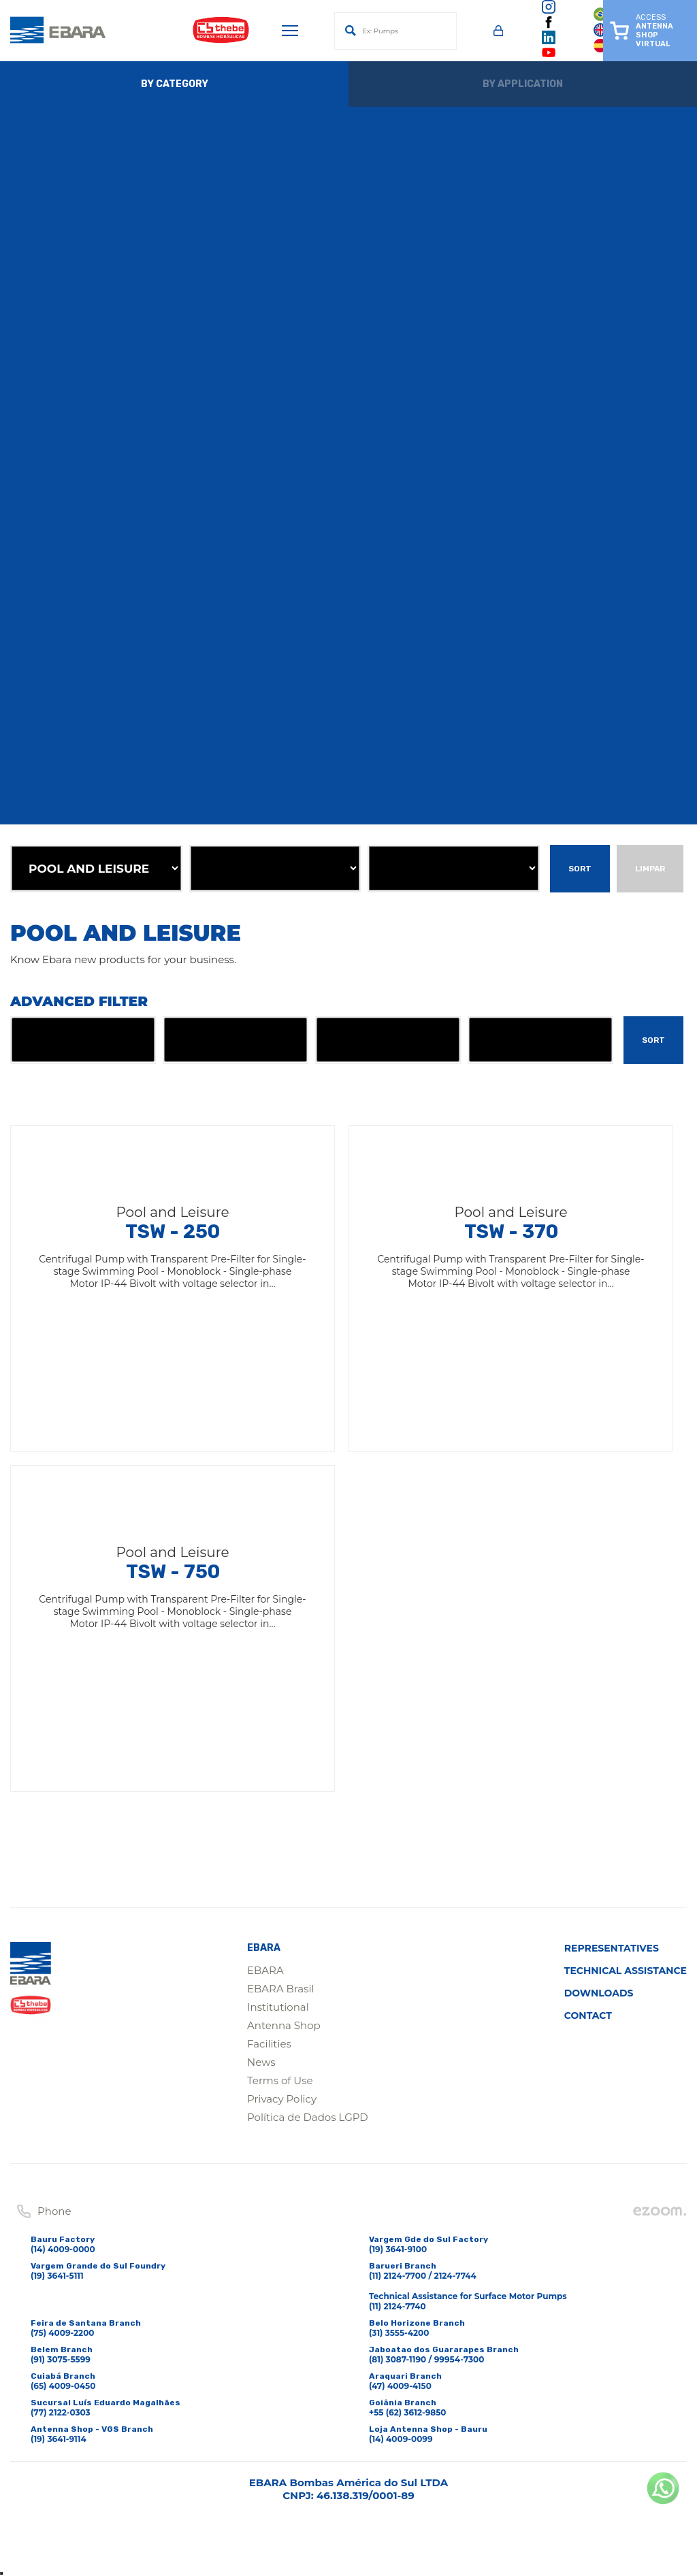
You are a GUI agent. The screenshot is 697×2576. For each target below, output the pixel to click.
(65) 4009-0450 (63, 2386)
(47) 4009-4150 (400, 2386)
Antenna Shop (284, 2025)
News (261, 2062)
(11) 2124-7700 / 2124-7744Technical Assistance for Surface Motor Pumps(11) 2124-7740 (468, 2291)
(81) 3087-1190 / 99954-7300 (426, 2359)
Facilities (269, 2043)
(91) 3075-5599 (61, 2359)
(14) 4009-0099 (401, 2439)
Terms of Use (280, 2080)
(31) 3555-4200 (399, 2333)
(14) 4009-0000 (63, 2249)
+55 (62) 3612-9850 (407, 2412)
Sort (579, 868)
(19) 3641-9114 (58, 2439)
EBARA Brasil (280, 1988)
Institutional (278, 2007)
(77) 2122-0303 (61, 2412)
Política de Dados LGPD (307, 2117)
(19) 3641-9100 (398, 2249)
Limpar (650, 868)
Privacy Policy (282, 2098)
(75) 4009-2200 (63, 2333)
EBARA (265, 1970)
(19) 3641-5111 (57, 2276)
